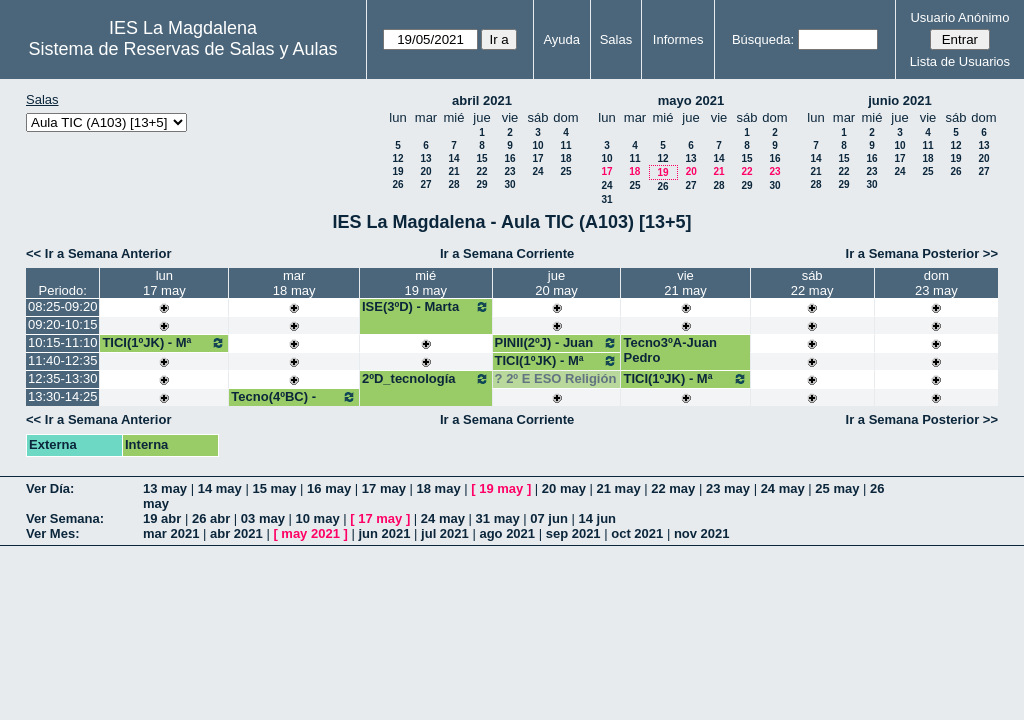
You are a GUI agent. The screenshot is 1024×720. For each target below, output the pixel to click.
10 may (318, 518)
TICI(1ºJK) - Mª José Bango (164, 350)
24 (537, 171)
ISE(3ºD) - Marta (426, 307)
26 (397, 184)
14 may (220, 488)
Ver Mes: (52, 533)
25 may (837, 488)
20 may (564, 488)
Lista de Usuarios (960, 61)
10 (537, 145)
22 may (673, 488)
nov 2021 (702, 533)
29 (481, 184)
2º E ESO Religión (561, 378)
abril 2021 (482, 100)
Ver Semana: (65, 518)
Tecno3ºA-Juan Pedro (669, 350)
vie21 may (685, 283)
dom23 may (936, 283)
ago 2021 (507, 533)
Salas (616, 39)
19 (397, 171)
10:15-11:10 (62, 342)
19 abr (162, 518)
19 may (501, 488)
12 (397, 158)
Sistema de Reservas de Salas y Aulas (182, 49)
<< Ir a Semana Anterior (98, 253)
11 (565, 145)
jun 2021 (384, 533)
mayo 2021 (691, 100)
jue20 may (556, 283)
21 (453, 171)
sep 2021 (573, 533)
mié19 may (425, 283)
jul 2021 (445, 533)
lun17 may (164, 283)
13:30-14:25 (62, 396)
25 (565, 171)
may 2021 (310, 533)
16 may (329, 488)
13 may (165, 488)
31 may (498, 518)
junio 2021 (900, 100)
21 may (619, 488)
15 (481, 158)
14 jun (597, 518)
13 (425, 158)
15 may (274, 488)
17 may (384, 488)
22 (481, 171)
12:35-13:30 (62, 378)
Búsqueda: (763, 39)
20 (425, 171)
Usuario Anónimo (959, 17)
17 (537, 158)
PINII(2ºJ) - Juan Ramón (557, 350)
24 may (783, 488)
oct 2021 (637, 533)
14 (453, 158)
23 (509, 171)
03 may (263, 518)
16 (509, 158)
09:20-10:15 (62, 324)
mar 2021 (171, 533)
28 (453, 184)
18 (565, 158)
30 (509, 184)
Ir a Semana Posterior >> (922, 253)
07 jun (549, 518)
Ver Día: (50, 488)
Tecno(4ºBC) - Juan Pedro (294, 404)
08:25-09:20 (62, 306)
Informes (678, 39)
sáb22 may (812, 283)
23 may (728, 488)
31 (606, 199)
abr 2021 (236, 533)
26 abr (211, 518)
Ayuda (561, 39)
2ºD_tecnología (426, 379)
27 (425, 184)
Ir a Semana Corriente (507, 253)
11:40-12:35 (62, 360)
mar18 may (294, 283)
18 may (439, 488)
